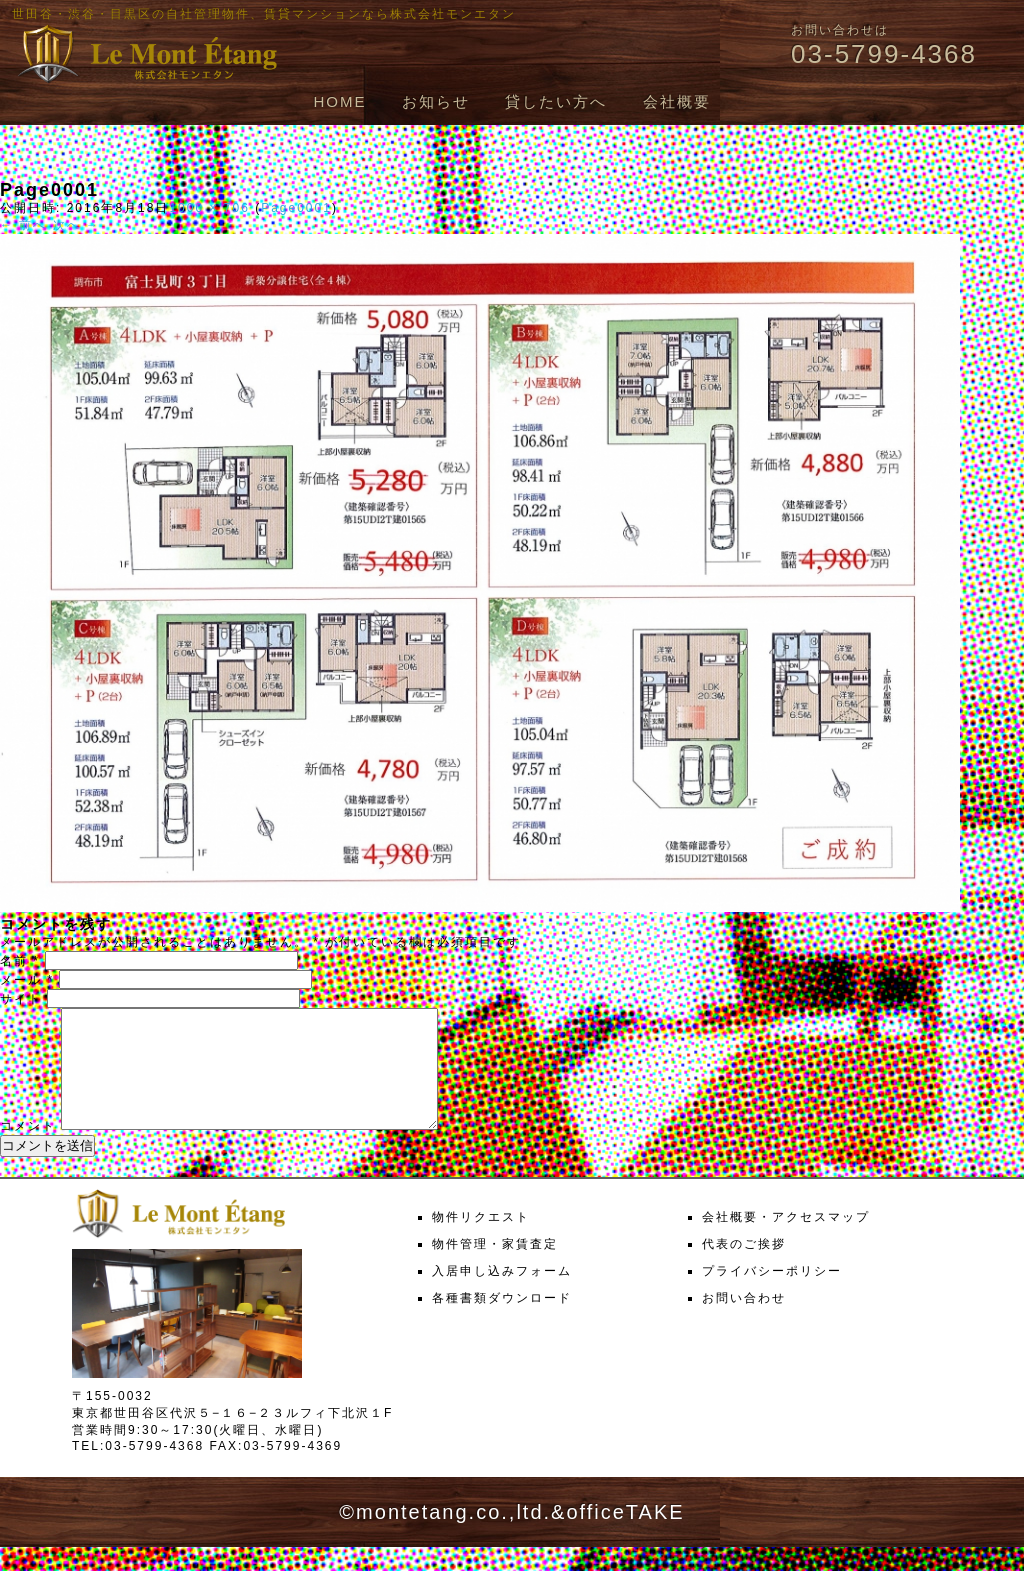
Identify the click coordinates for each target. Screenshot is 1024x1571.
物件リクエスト (481, 1241)
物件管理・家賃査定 (495, 1268)
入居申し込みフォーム (502, 1295)
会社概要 (677, 101)
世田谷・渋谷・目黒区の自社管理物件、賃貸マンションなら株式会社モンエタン (264, 14)
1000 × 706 (209, 208)
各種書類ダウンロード (502, 1322)
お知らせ (436, 101)
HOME (339, 101)
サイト (21, 999)
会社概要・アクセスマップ (786, 1241)
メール (27, 980)
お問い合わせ (744, 1322)
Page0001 (296, 208)
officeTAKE (625, 1536)
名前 (20, 961)
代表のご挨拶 (744, 1268)
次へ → (76, 225)
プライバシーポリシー (772, 1295)
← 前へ (23, 225)
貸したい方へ (556, 101)
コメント (28, 1150)
